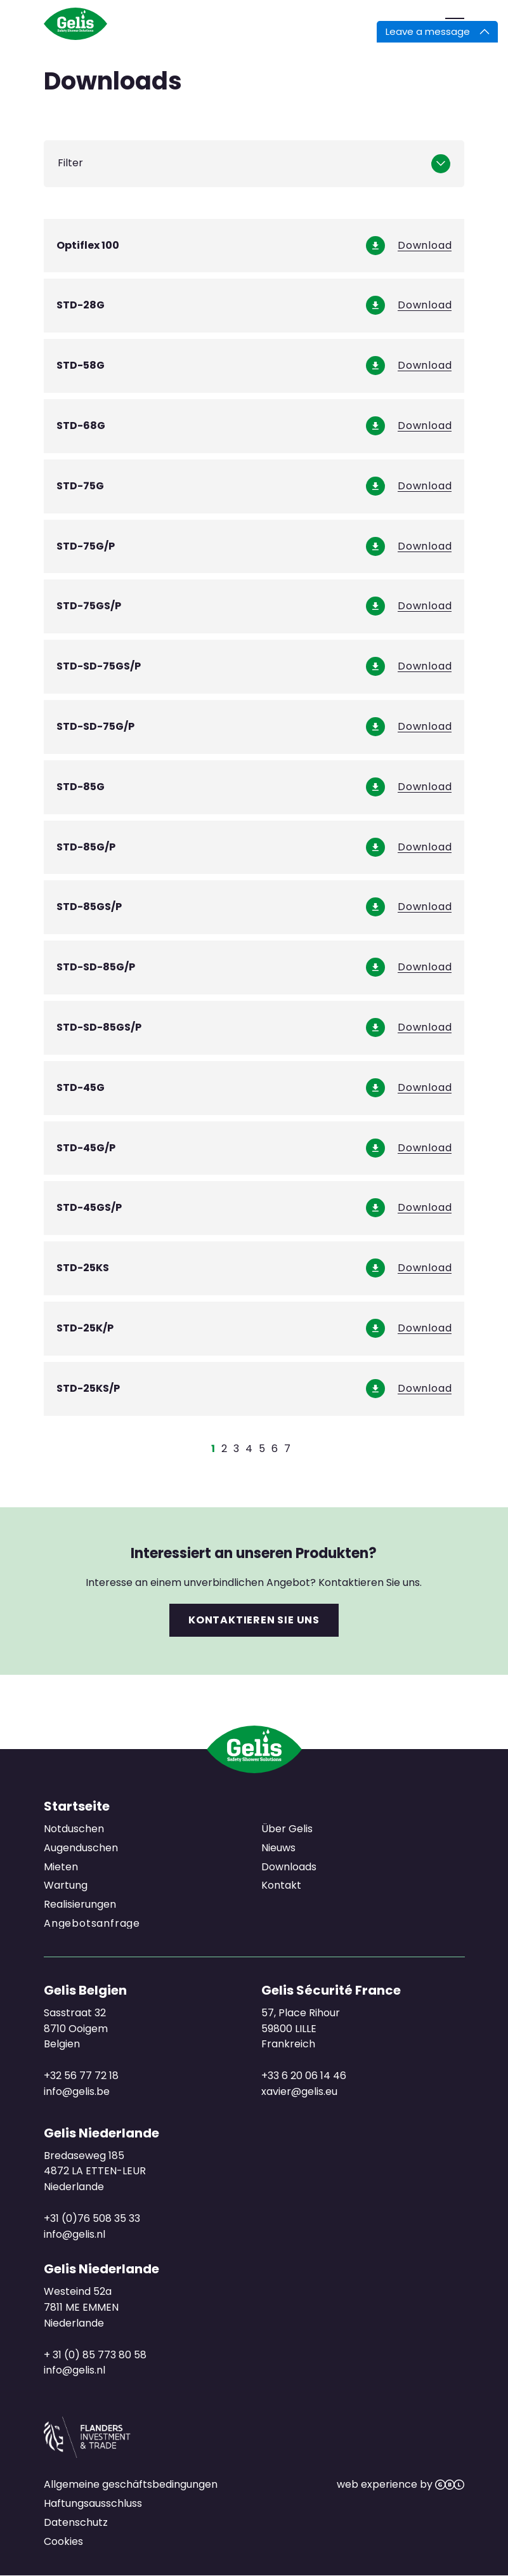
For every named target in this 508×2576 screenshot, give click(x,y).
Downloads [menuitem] (288, 1866)
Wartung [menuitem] (66, 1885)
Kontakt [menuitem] (281, 1885)
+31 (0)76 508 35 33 (92, 2217)
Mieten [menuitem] (61, 1866)
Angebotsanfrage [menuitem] (92, 1924)
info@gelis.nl (74, 2233)
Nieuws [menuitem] (278, 1847)
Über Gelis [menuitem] (286, 1828)
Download (425, 246)
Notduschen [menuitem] (74, 1828)
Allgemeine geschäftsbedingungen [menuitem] (131, 2484)
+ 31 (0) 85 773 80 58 (95, 2354)
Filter (70, 162)
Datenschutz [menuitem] (76, 2522)
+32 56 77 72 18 (81, 2075)
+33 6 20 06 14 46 (303, 2075)
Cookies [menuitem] (63, 2541)
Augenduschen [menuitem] (81, 1847)
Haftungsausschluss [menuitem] (93, 2503)
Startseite (77, 1806)
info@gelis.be (77, 2091)
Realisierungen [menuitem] (80, 1904)
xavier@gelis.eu (299, 2091)
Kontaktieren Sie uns (254, 1620)
